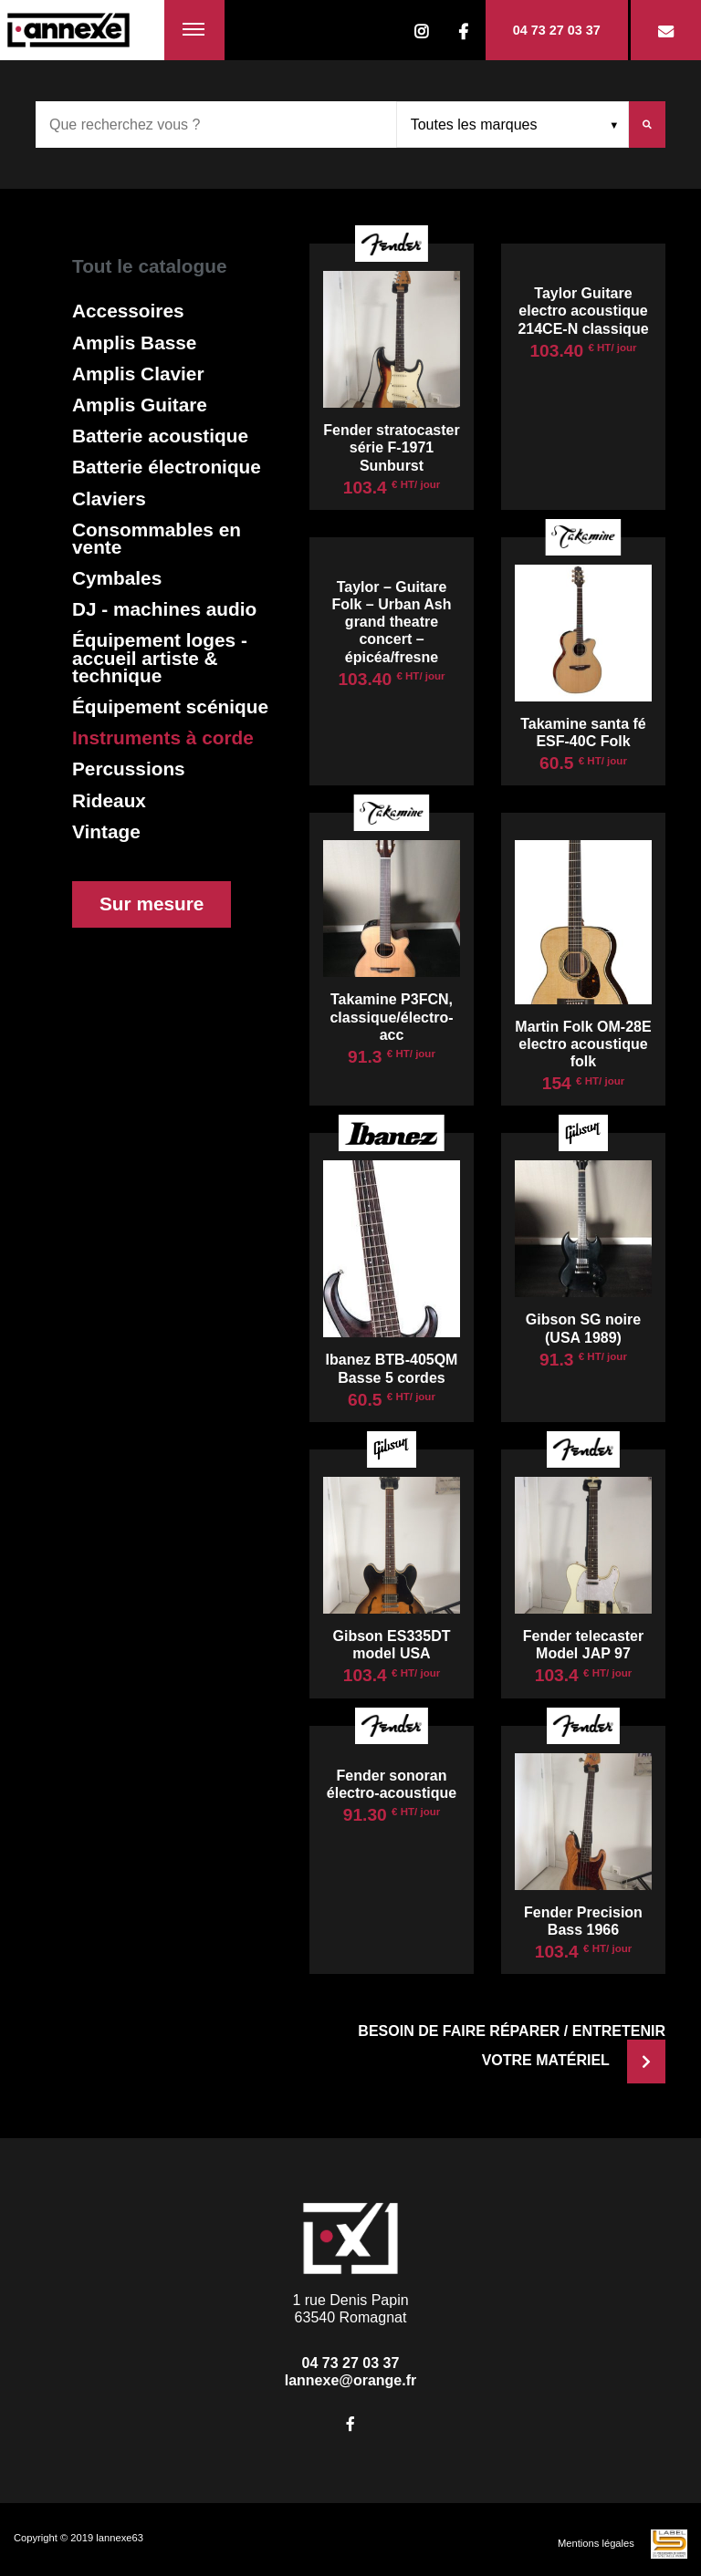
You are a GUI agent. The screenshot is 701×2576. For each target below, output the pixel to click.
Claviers (109, 498)
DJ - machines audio (164, 609)
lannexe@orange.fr (351, 2380)
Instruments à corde (163, 737)
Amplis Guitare (139, 404)
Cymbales (117, 578)
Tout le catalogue (149, 266)
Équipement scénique (170, 706)
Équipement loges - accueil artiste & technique (159, 657)
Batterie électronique (166, 466)
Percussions (128, 768)
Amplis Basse (134, 342)
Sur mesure (151, 903)
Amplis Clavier (138, 373)
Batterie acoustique (160, 435)
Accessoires (128, 310)
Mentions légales (596, 2543)
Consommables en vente (156, 538)
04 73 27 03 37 (557, 30)
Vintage (106, 831)
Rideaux (109, 800)
